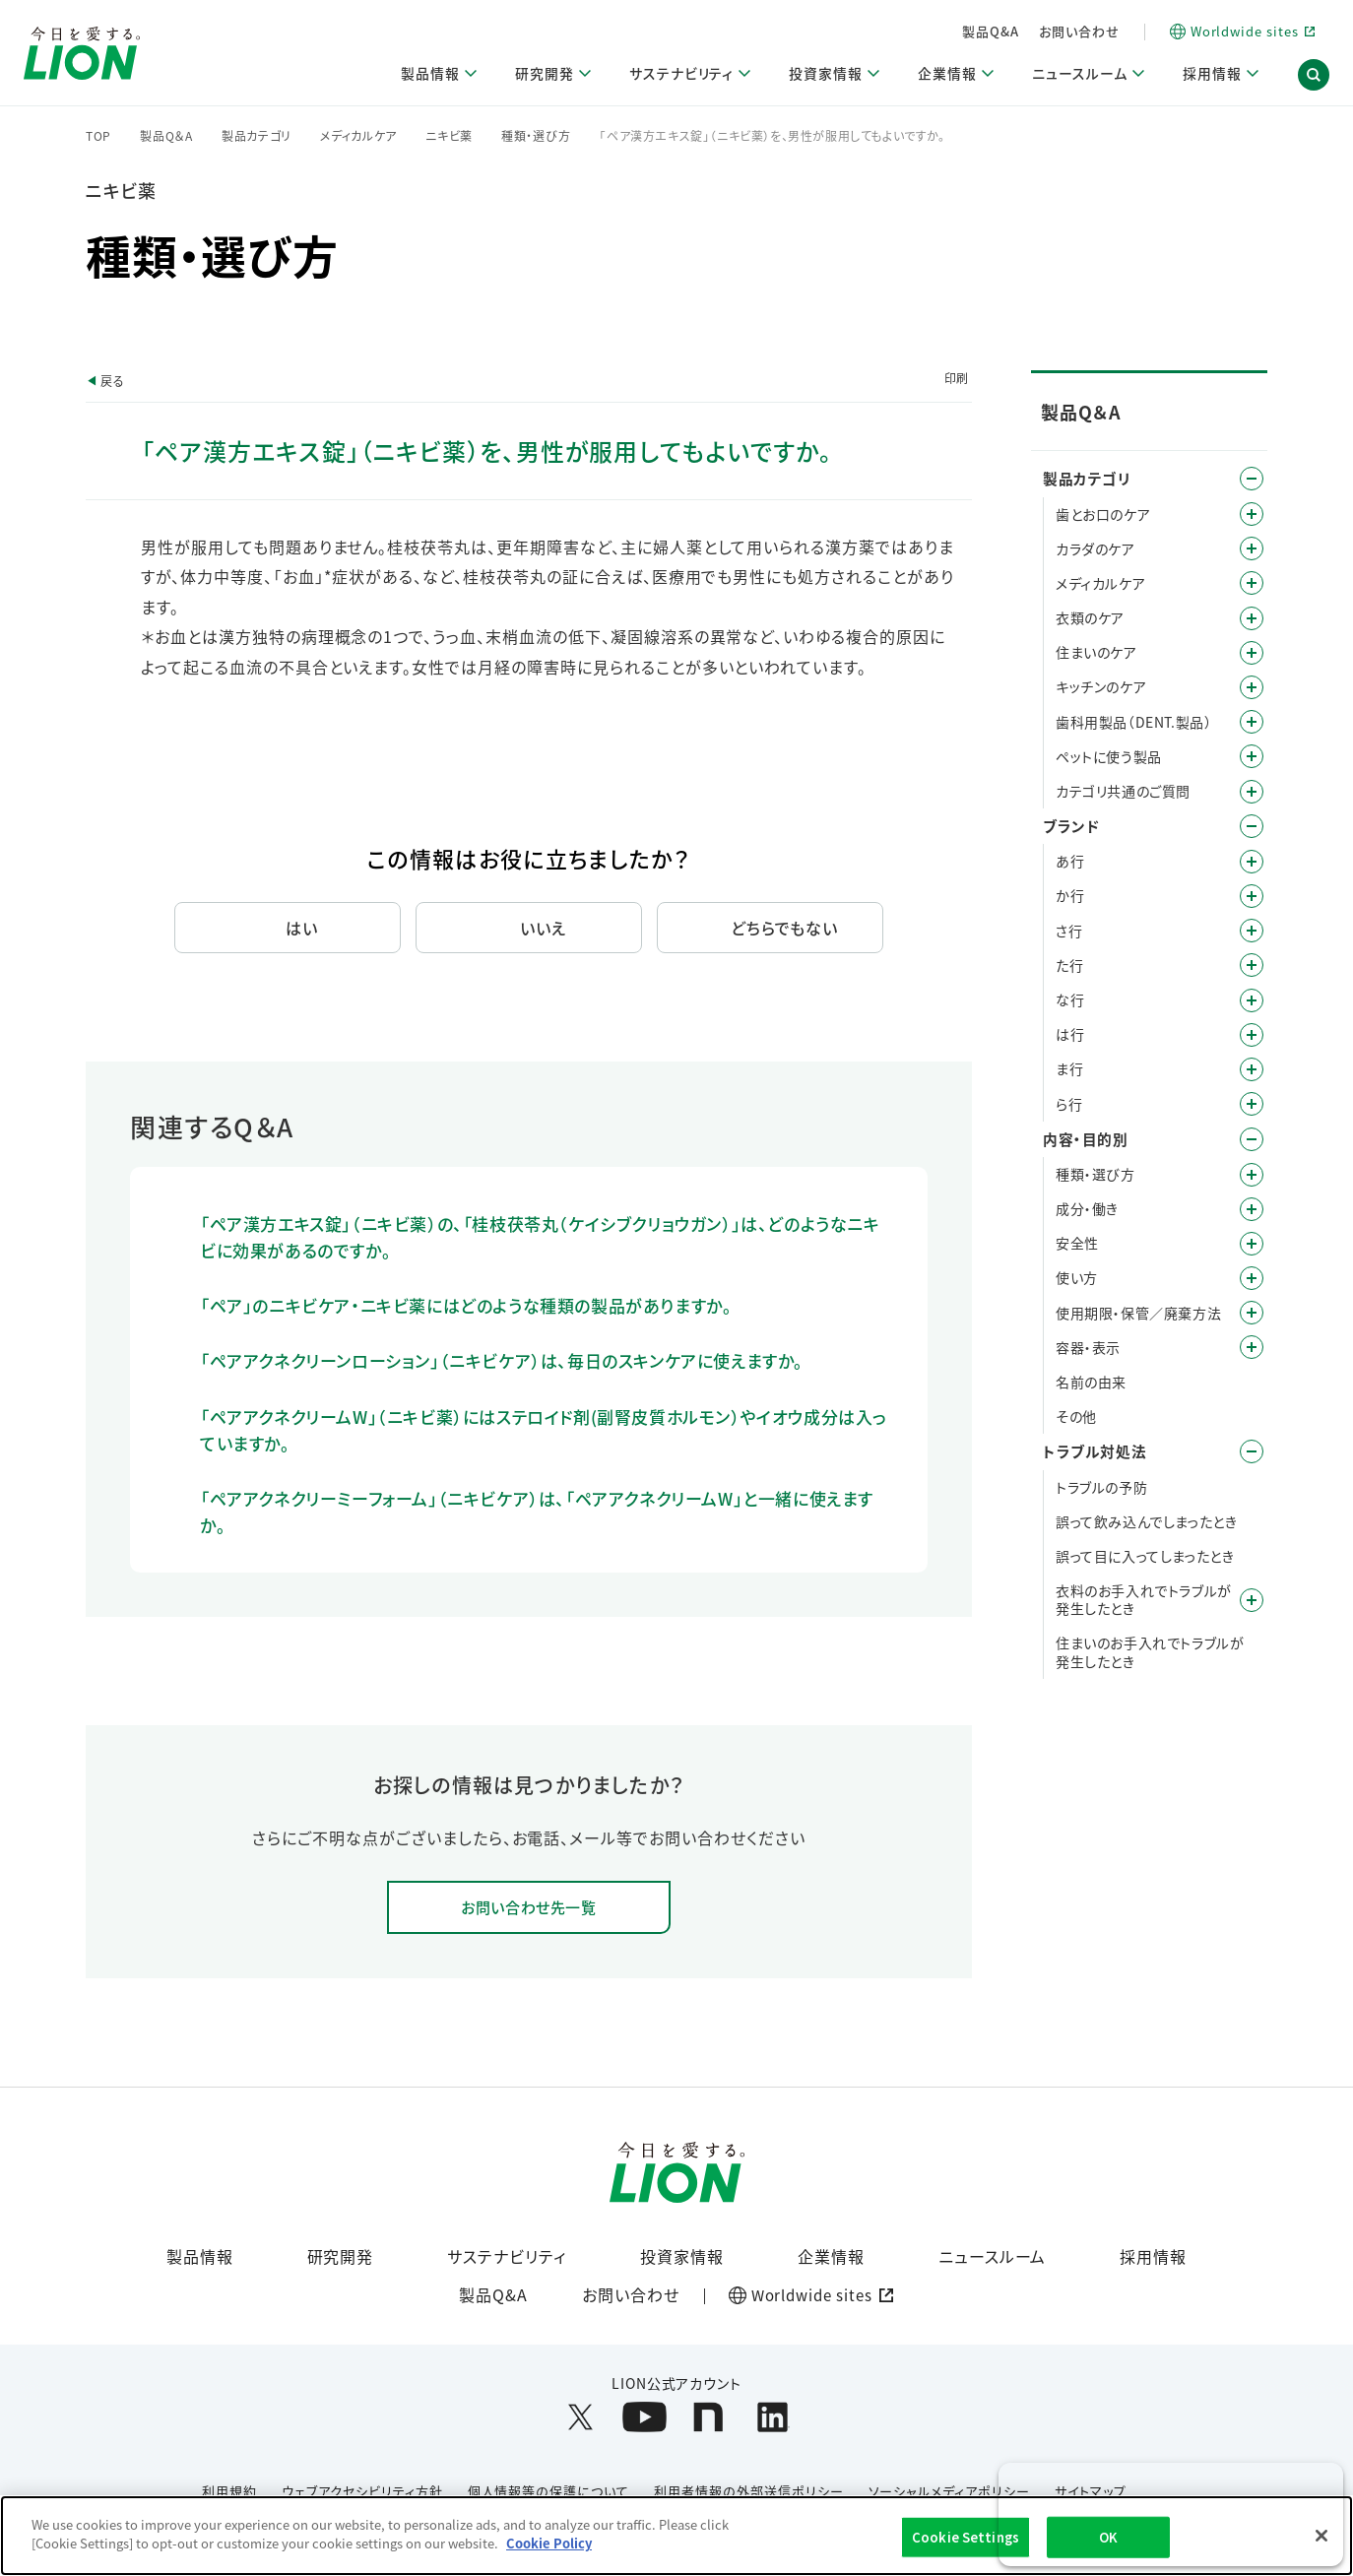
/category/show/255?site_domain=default (1251, 653)
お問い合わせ (1079, 31)
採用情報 (1153, 2257)
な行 (1070, 999)
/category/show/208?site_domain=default (1251, 618)
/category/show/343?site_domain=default (1251, 792)
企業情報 (831, 2257)
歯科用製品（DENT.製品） (1133, 722)
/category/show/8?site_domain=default (1251, 1139)
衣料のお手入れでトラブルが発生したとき (1144, 1599)
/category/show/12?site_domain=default (1251, 826)
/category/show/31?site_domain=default (1251, 1104)
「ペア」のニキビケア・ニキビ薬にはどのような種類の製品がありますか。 (466, 1305)
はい (302, 927)
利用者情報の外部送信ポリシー (748, 2491)
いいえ (543, 927)
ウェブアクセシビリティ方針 (362, 2491)
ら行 (1069, 1104)
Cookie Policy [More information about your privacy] (549, 2543)
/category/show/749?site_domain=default (1251, 722)
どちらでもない (785, 927)
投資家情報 (682, 2257)
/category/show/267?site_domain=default (1251, 687)
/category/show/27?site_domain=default (1251, 1000)
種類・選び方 (535, 136)
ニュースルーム (992, 2257)
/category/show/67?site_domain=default (1251, 1244)
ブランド (1071, 825)
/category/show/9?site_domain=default (1251, 1175)
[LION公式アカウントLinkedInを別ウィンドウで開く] (772, 2418)
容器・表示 (1088, 1347)
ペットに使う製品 (1109, 756)
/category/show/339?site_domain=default (1251, 1069)
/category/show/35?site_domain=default (1251, 861)
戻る (112, 380)
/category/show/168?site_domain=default (1251, 1600)
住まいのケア (1096, 652)
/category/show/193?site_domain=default (1251, 548)
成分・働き (1087, 1208)
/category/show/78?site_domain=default (1251, 1312)
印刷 (956, 377)
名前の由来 (1091, 1381)
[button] (1313, 77)
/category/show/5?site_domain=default (1251, 514)
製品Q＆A (166, 136)
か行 (1070, 895)
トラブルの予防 (1101, 1487)
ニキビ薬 (449, 136)
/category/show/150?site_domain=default (1251, 583)
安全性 (1077, 1243)
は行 (1070, 1034)
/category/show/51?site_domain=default (1251, 1278)
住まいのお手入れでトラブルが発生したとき (1150, 1651)
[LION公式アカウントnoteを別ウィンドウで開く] (708, 2418)
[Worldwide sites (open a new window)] (1242, 32)
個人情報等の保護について (549, 2491)
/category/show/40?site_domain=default (1251, 1209)
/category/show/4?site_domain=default (1251, 478)
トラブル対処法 (1094, 1451)
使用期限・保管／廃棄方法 (1138, 1312)
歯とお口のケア (1103, 514)
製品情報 (199, 2257)
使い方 (1077, 1277)
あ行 (1070, 860)
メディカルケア (358, 136)
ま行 (1069, 1068)
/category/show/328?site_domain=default (1251, 756)
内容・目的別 (1085, 1138)
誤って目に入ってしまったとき (1145, 1556)
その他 (1076, 1416)
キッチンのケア (1101, 686)
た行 (1069, 965)
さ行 (1069, 930)
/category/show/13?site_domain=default (1251, 896)
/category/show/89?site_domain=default (1251, 1347)
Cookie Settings (965, 2537)
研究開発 (340, 2257)
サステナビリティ (506, 2257)
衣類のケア (1090, 617)
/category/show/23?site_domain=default (1251, 965)
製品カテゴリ (256, 136)
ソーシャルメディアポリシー (949, 2491)
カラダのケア (1095, 548)
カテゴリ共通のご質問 (1123, 791)
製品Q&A (990, 31)
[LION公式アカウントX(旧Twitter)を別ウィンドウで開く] (580, 2418)
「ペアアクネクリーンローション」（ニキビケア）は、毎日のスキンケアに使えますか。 (502, 1360)
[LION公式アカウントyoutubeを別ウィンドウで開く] (644, 2418)
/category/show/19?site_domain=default (1251, 930)
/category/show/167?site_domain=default (1251, 1451)
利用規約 (229, 2491)
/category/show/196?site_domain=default (1251, 1035)
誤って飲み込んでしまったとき (1146, 1521)
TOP (98, 136)
